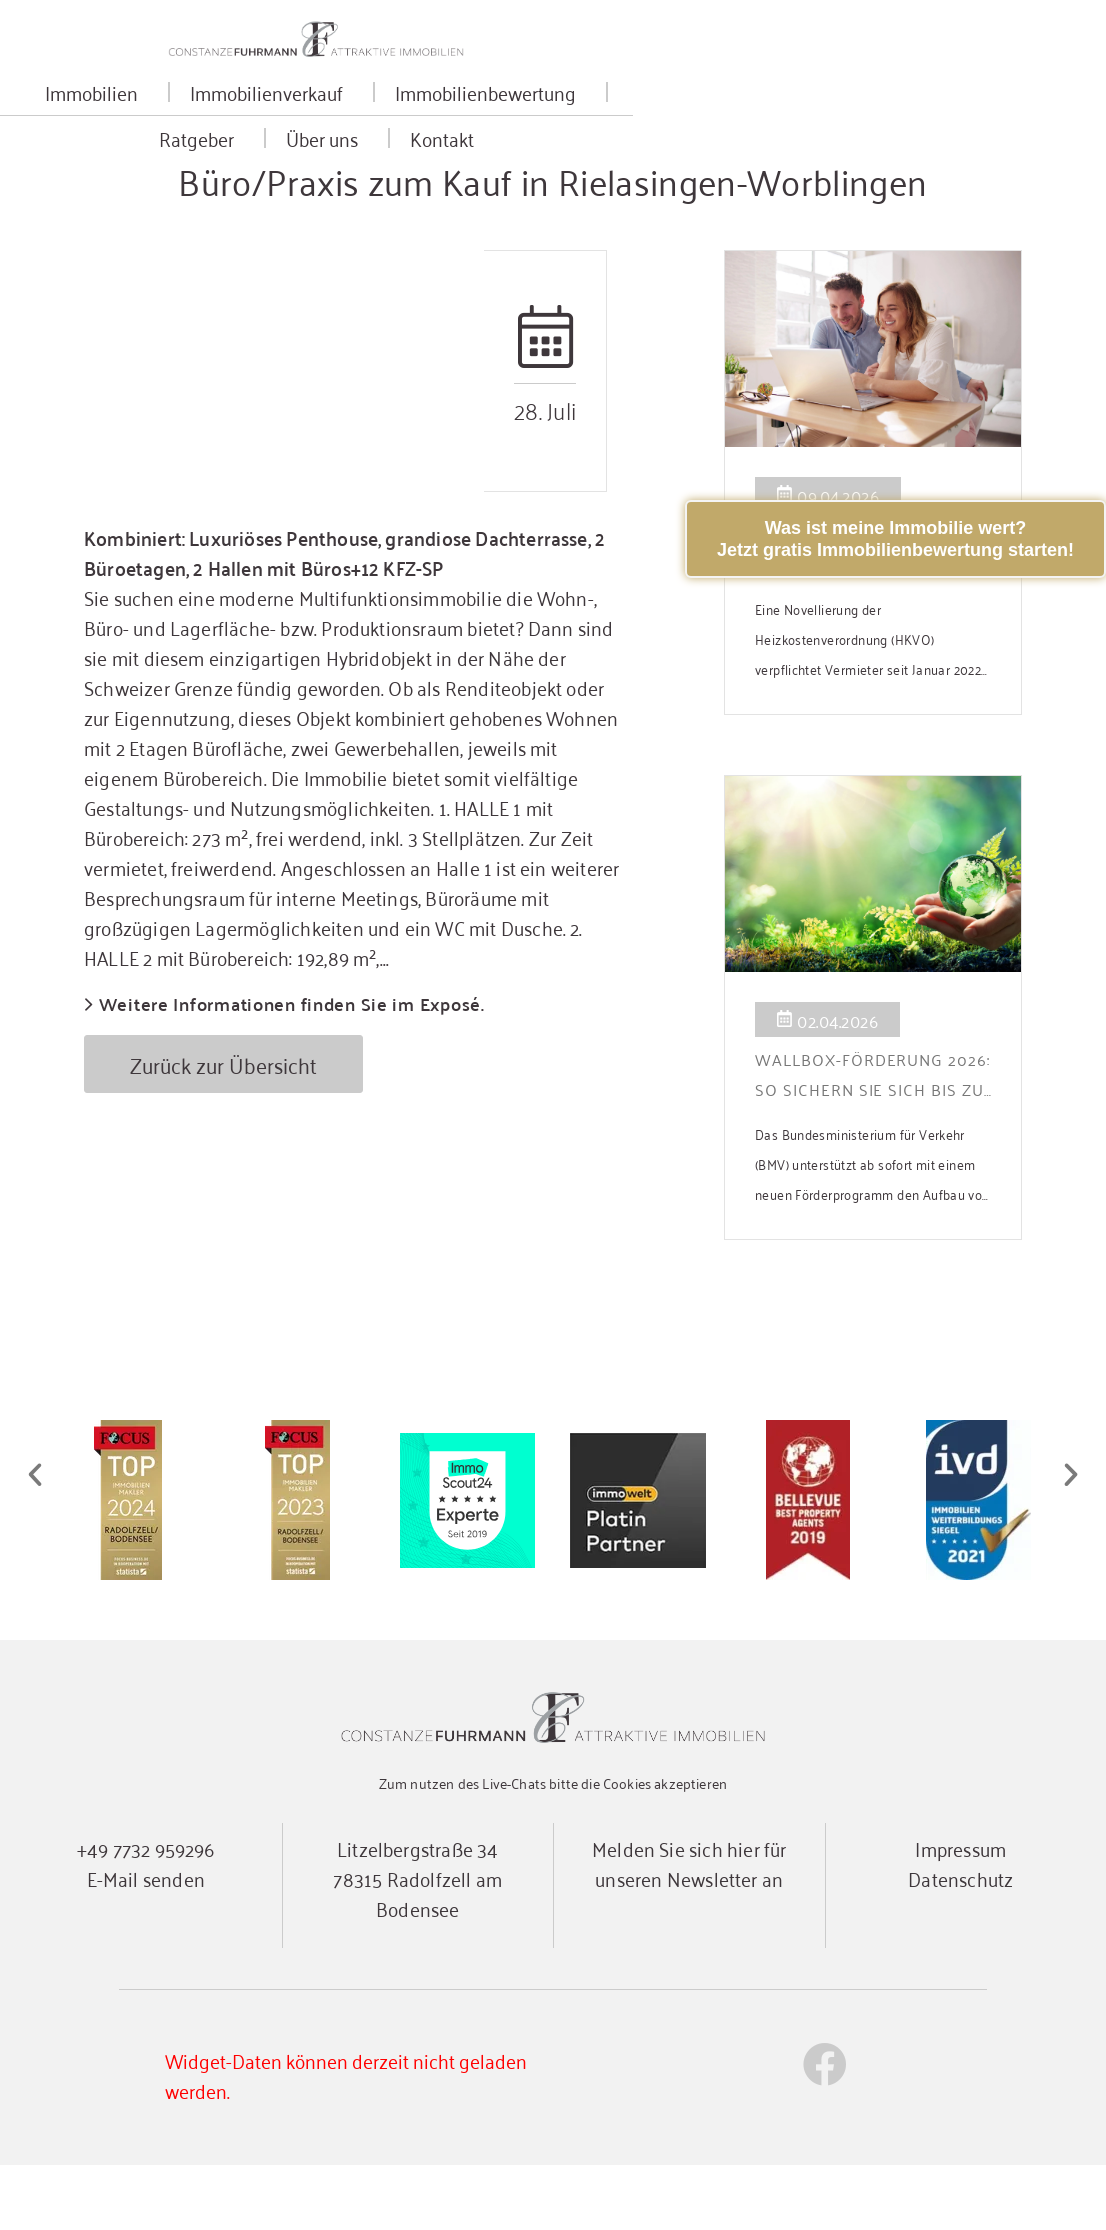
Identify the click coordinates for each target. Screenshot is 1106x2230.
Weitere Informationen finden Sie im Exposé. (292, 1070)
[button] (35, 1541)
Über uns (855, 122)
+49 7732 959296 (146, 1912)
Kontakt (970, 122)
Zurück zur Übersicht (224, 1130)
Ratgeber (729, 122)
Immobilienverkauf (330, 122)
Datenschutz (960, 1942)
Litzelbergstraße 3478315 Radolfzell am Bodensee (417, 1942)
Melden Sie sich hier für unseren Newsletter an (689, 1927)
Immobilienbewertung (549, 122)
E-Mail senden (146, 1942)
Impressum (960, 1912)
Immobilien (155, 122)
